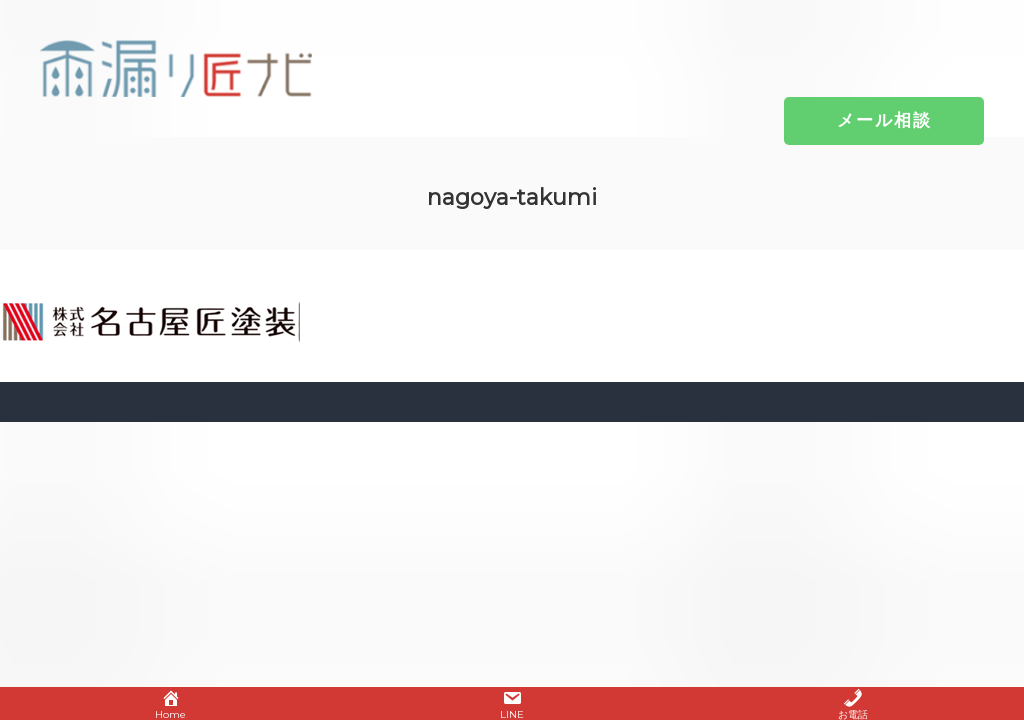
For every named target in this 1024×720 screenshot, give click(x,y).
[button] (884, 120)
